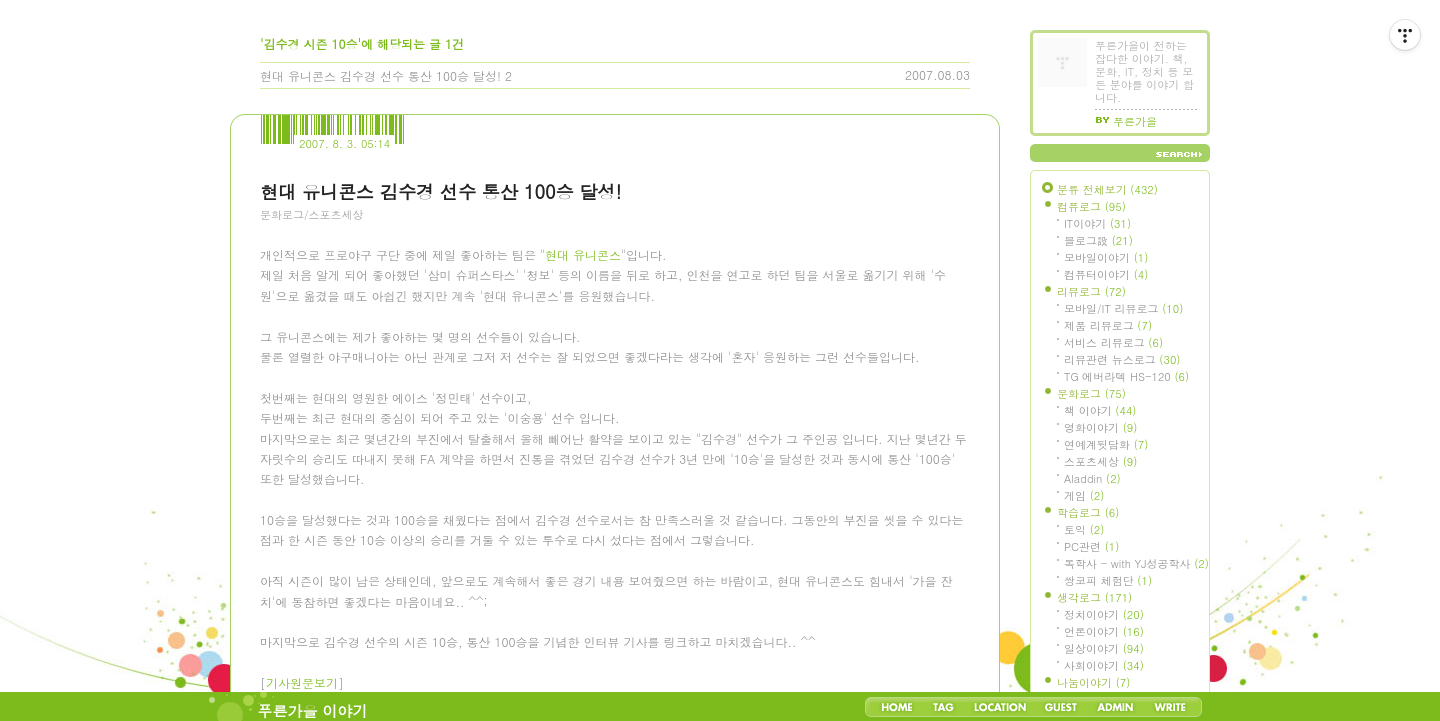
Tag (943, 707)
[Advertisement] (410, 345)
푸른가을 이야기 (313, 710)
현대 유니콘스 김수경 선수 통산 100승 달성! (380, 75)
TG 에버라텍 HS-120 (1126, 376)
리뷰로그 (1091, 291)
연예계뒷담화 (1106, 444)
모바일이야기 (1106, 257)
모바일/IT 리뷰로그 (1123, 308)
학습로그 (1088, 512)
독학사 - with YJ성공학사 (1136, 563)
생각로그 (1094, 597)
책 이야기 (1100, 410)
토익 (1084, 529)
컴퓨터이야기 (1106, 274)
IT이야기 (1097, 223)
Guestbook (1060, 707)
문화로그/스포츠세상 (312, 214)
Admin (1115, 707)
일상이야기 (1104, 648)
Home (897, 707)
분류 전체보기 (1107, 189)
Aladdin (1092, 478)
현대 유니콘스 (583, 508)
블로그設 (1098, 240)
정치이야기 (1104, 614)
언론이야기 (1104, 631)
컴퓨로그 (1091, 206)
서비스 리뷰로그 (1113, 342)
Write (1170, 707)
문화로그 (1091, 393)
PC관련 (1091, 546)
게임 (1084, 495)
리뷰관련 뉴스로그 (1122, 359)
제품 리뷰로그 (1108, 325)
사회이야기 (1104, 665)
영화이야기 (1100, 427)
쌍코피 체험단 (1108, 580)
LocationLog (999, 707)
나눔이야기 (1093, 682)
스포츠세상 (1100, 461)
